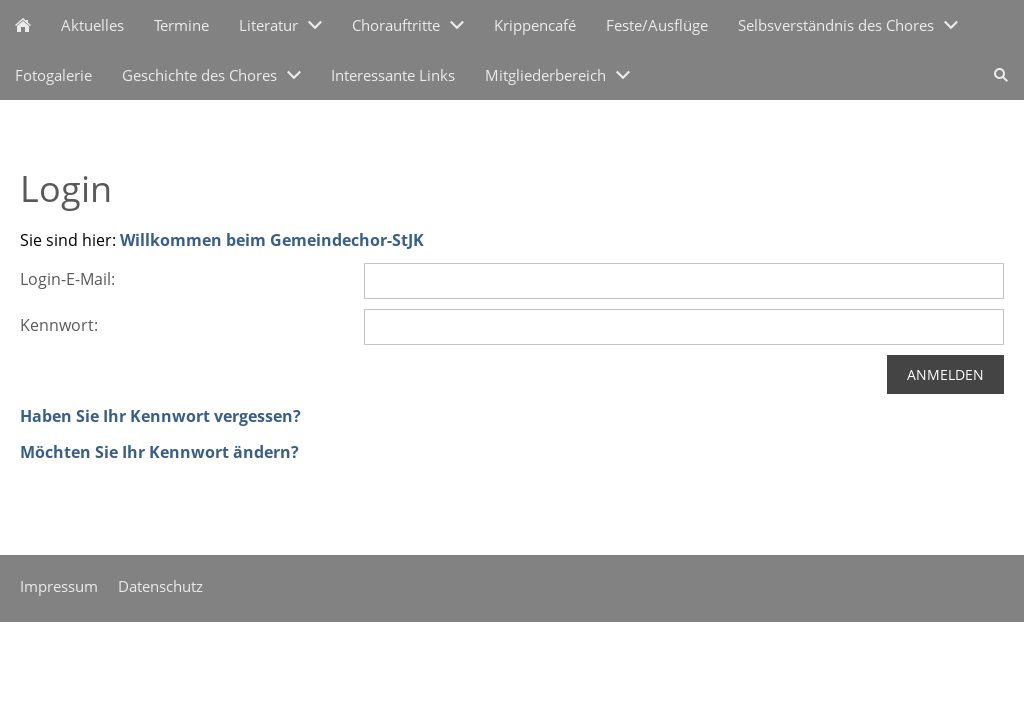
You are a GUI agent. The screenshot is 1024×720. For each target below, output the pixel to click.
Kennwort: (59, 325)
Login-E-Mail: (67, 279)
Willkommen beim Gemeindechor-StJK (272, 240)
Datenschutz (160, 586)
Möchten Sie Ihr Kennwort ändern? (159, 452)
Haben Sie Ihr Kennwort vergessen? (160, 416)
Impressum (59, 586)
